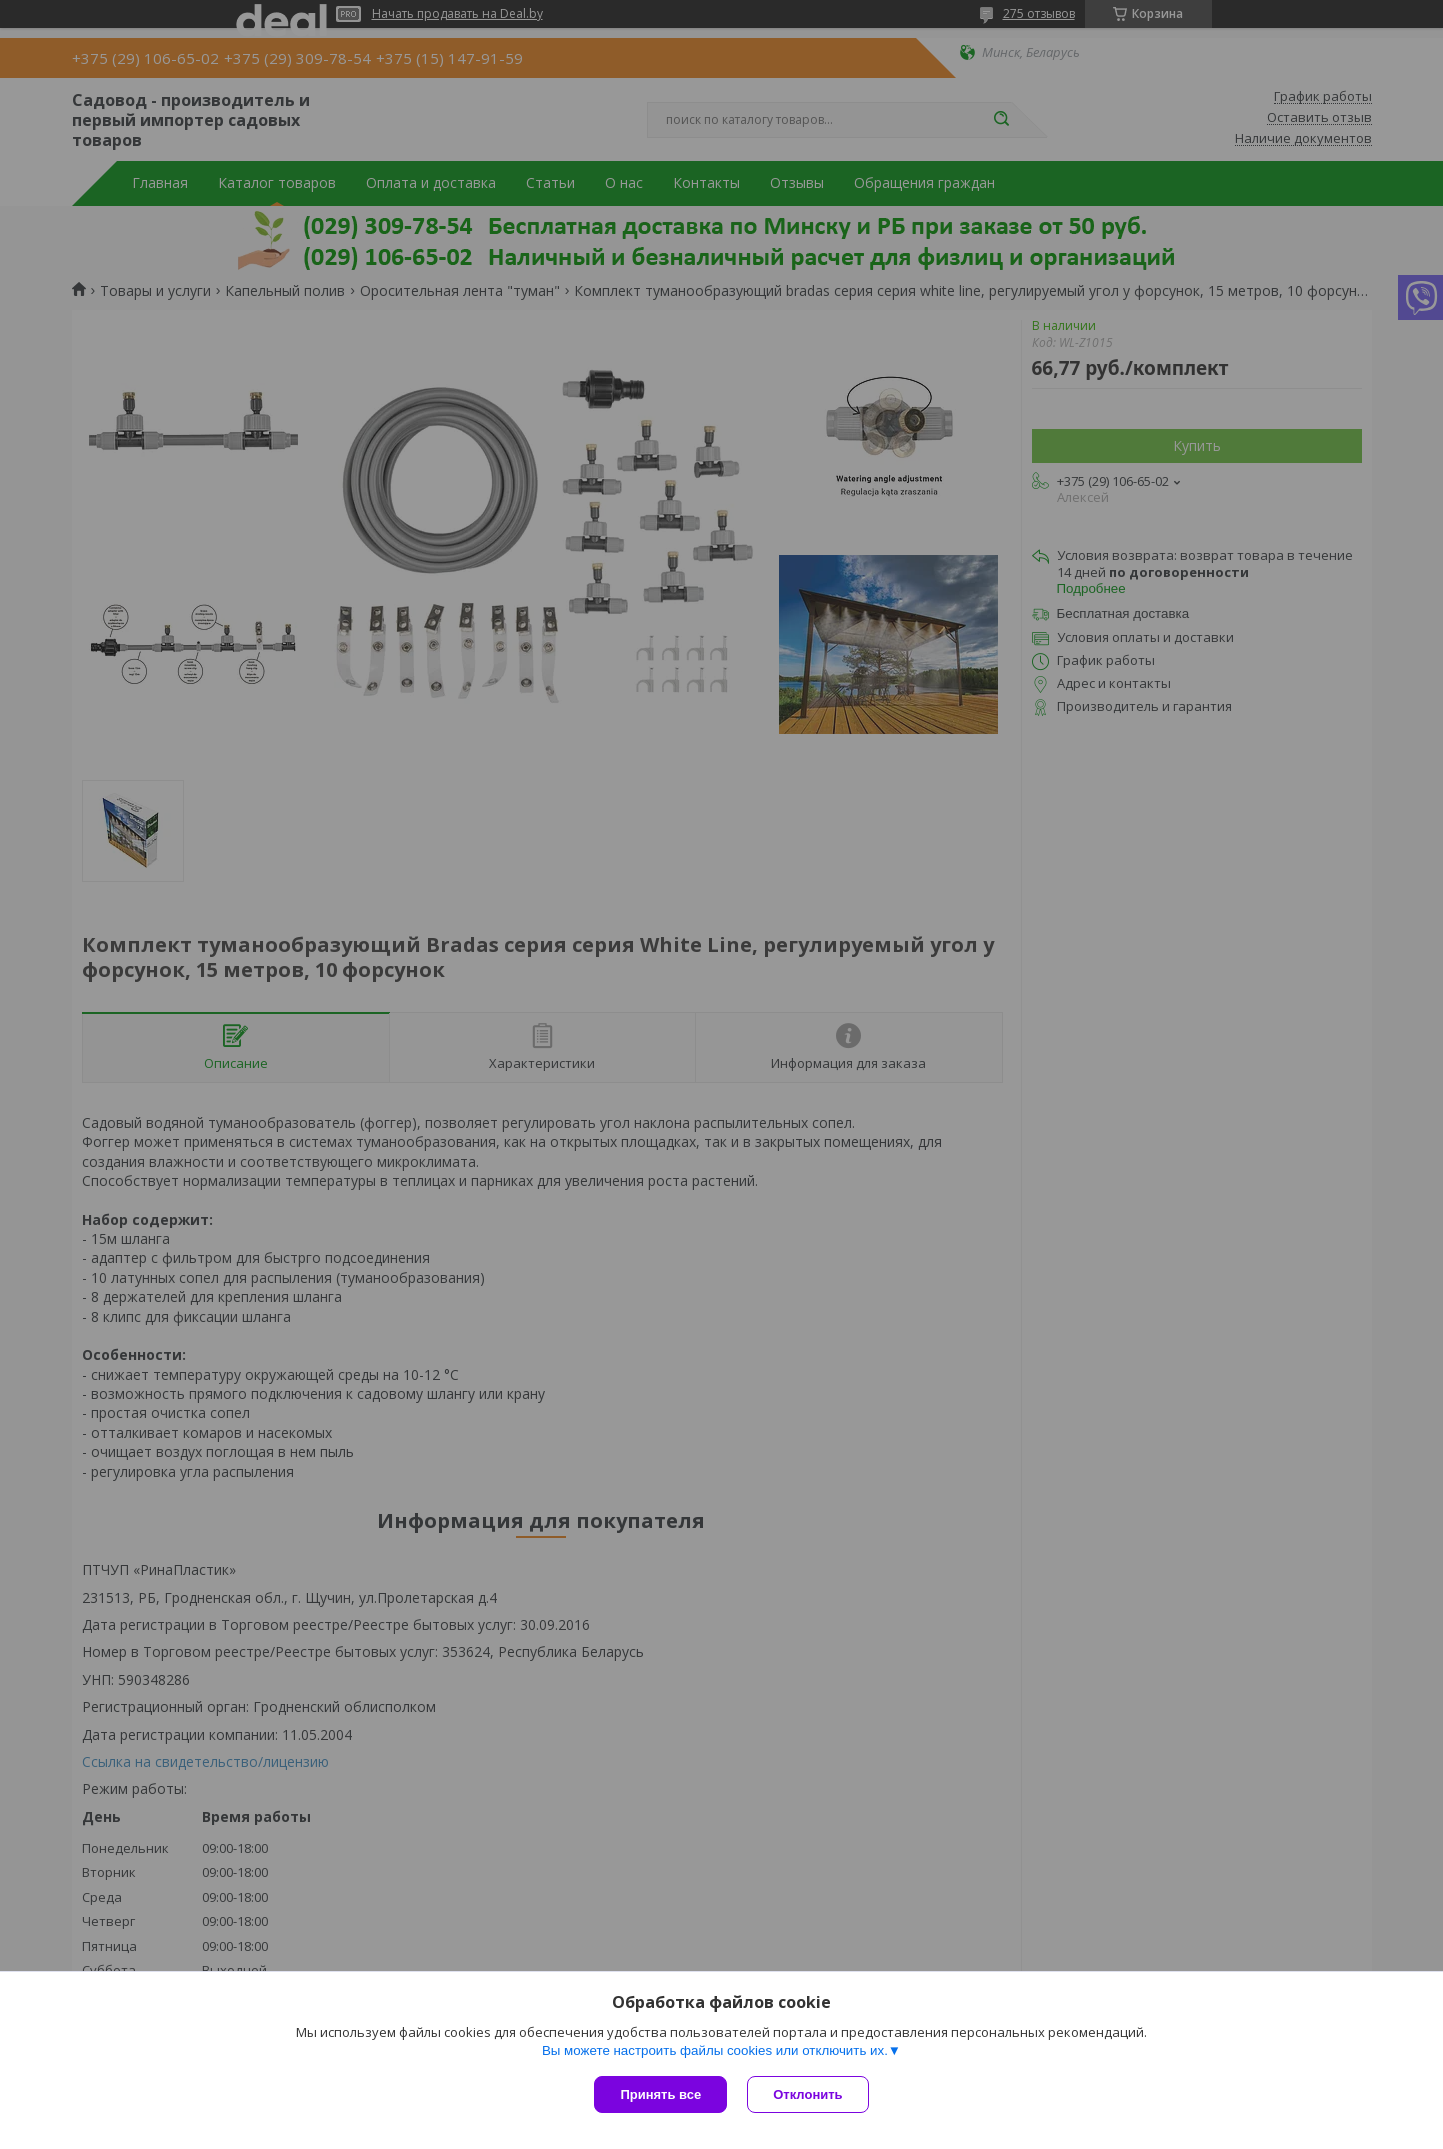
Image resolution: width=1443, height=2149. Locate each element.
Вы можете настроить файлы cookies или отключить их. (715, 2050)
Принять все (660, 2094)
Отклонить (807, 2094)
